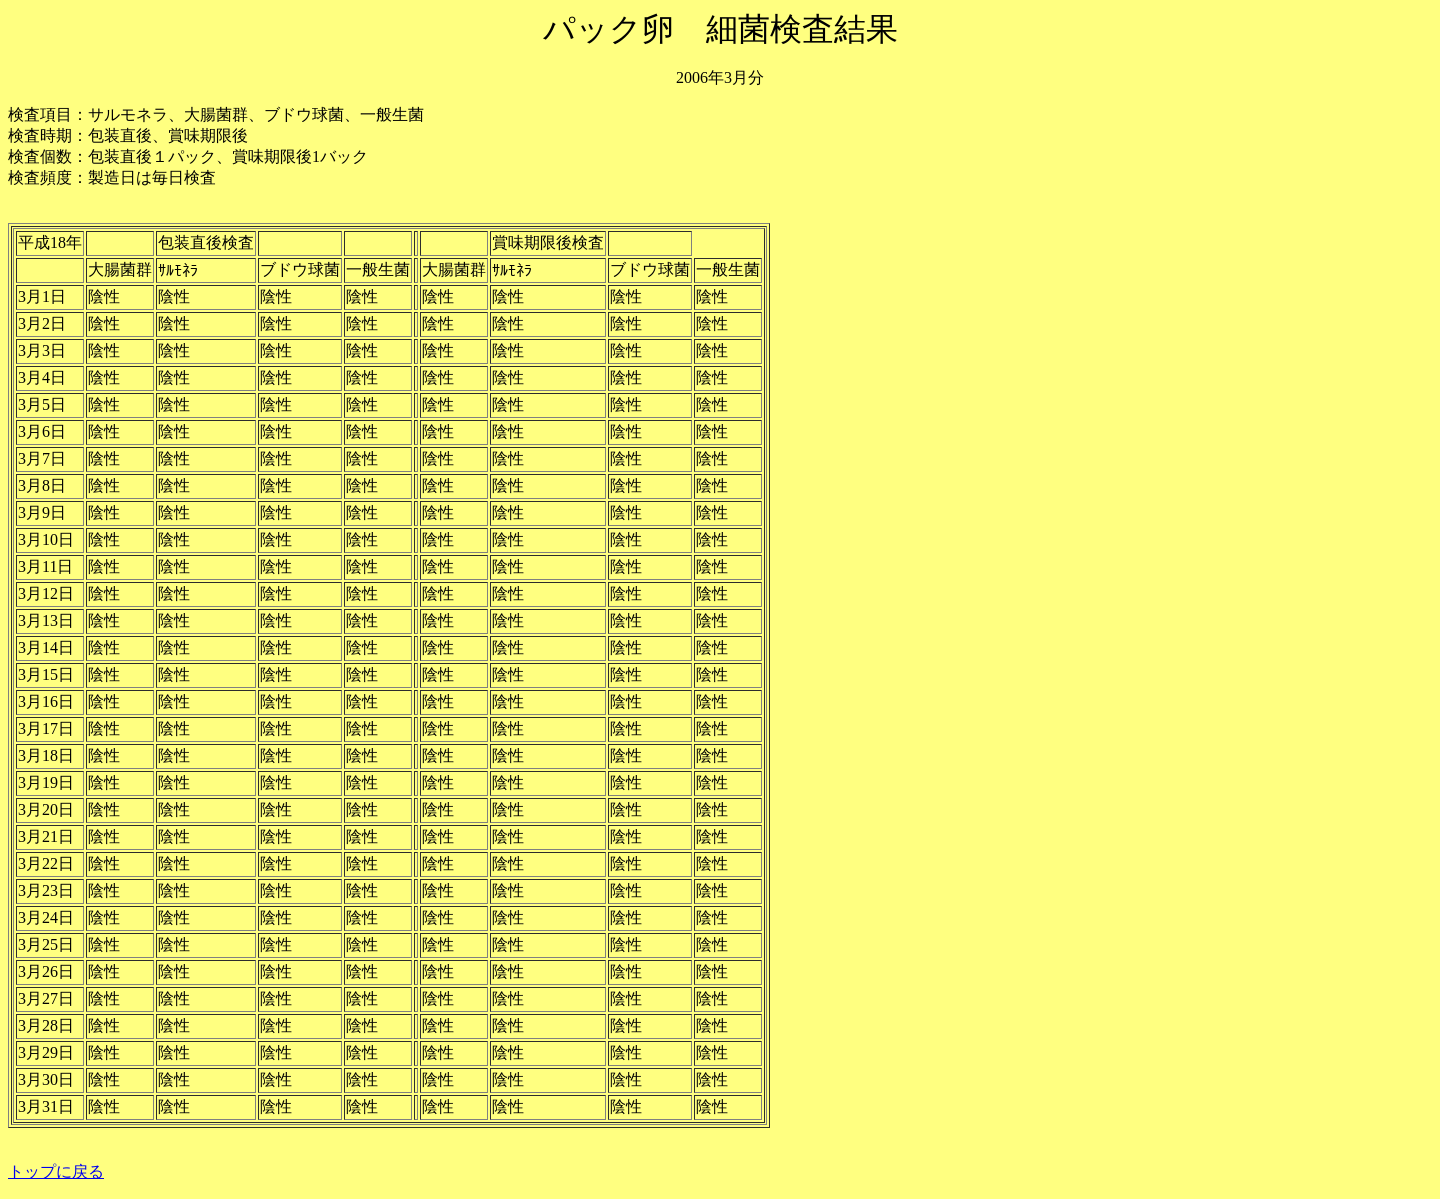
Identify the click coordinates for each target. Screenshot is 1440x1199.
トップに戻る (56, 1171)
